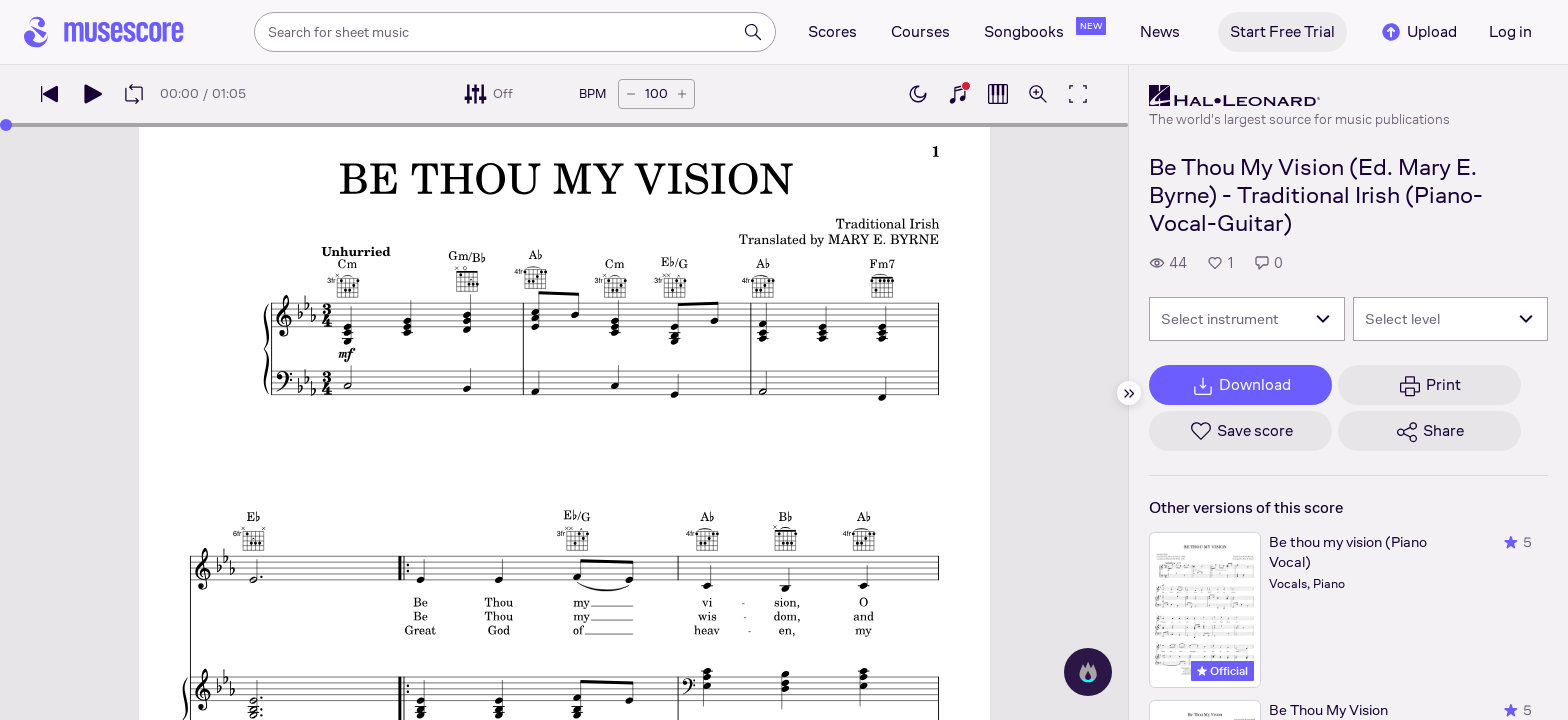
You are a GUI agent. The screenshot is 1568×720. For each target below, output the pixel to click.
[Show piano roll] (998, 94)
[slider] (6, 125)
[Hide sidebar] (1129, 393)
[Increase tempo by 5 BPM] (682, 94)
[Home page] (104, 32)
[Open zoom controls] (1038, 94)
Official (1222, 671)
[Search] (753, 32)
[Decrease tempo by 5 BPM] (631, 94)
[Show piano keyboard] (958, 94)
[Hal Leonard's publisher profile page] (1299, 96)
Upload (1418, 32)
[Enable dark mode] (918, 94)
